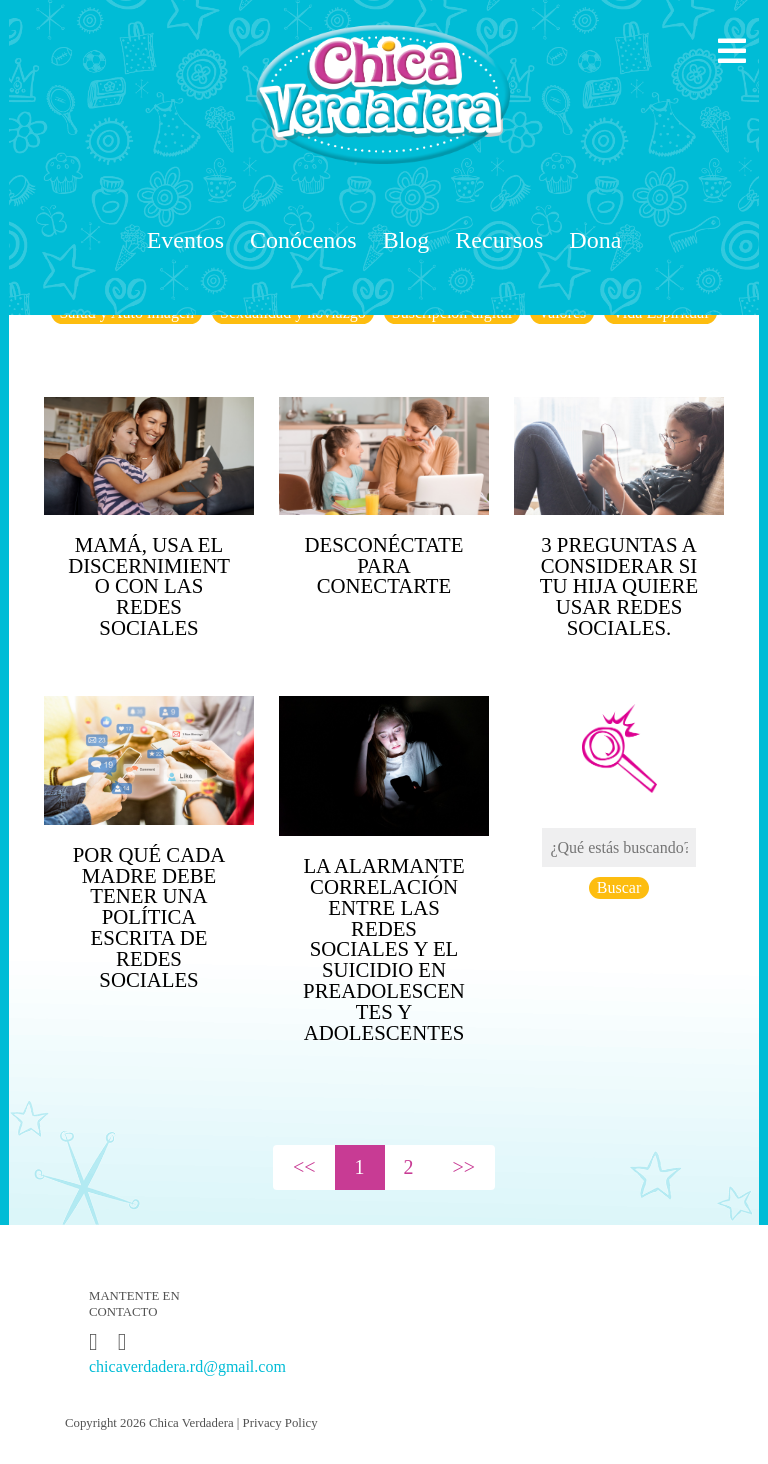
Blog (406, 240)
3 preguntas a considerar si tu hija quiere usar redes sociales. (619, 586)
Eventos (185, 240)
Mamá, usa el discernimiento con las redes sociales (149, 586)
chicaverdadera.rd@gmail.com (187, 1366)
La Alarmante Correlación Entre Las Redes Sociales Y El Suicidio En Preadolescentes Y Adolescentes (384, 948)
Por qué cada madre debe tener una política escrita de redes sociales (149, 917)
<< (304, 1167)
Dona (595, 240)
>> (464, 1167)
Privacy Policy (280, 1423)
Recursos (499, 240)
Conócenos (303, 240)
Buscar (619, 887)
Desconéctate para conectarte (384, 565)
